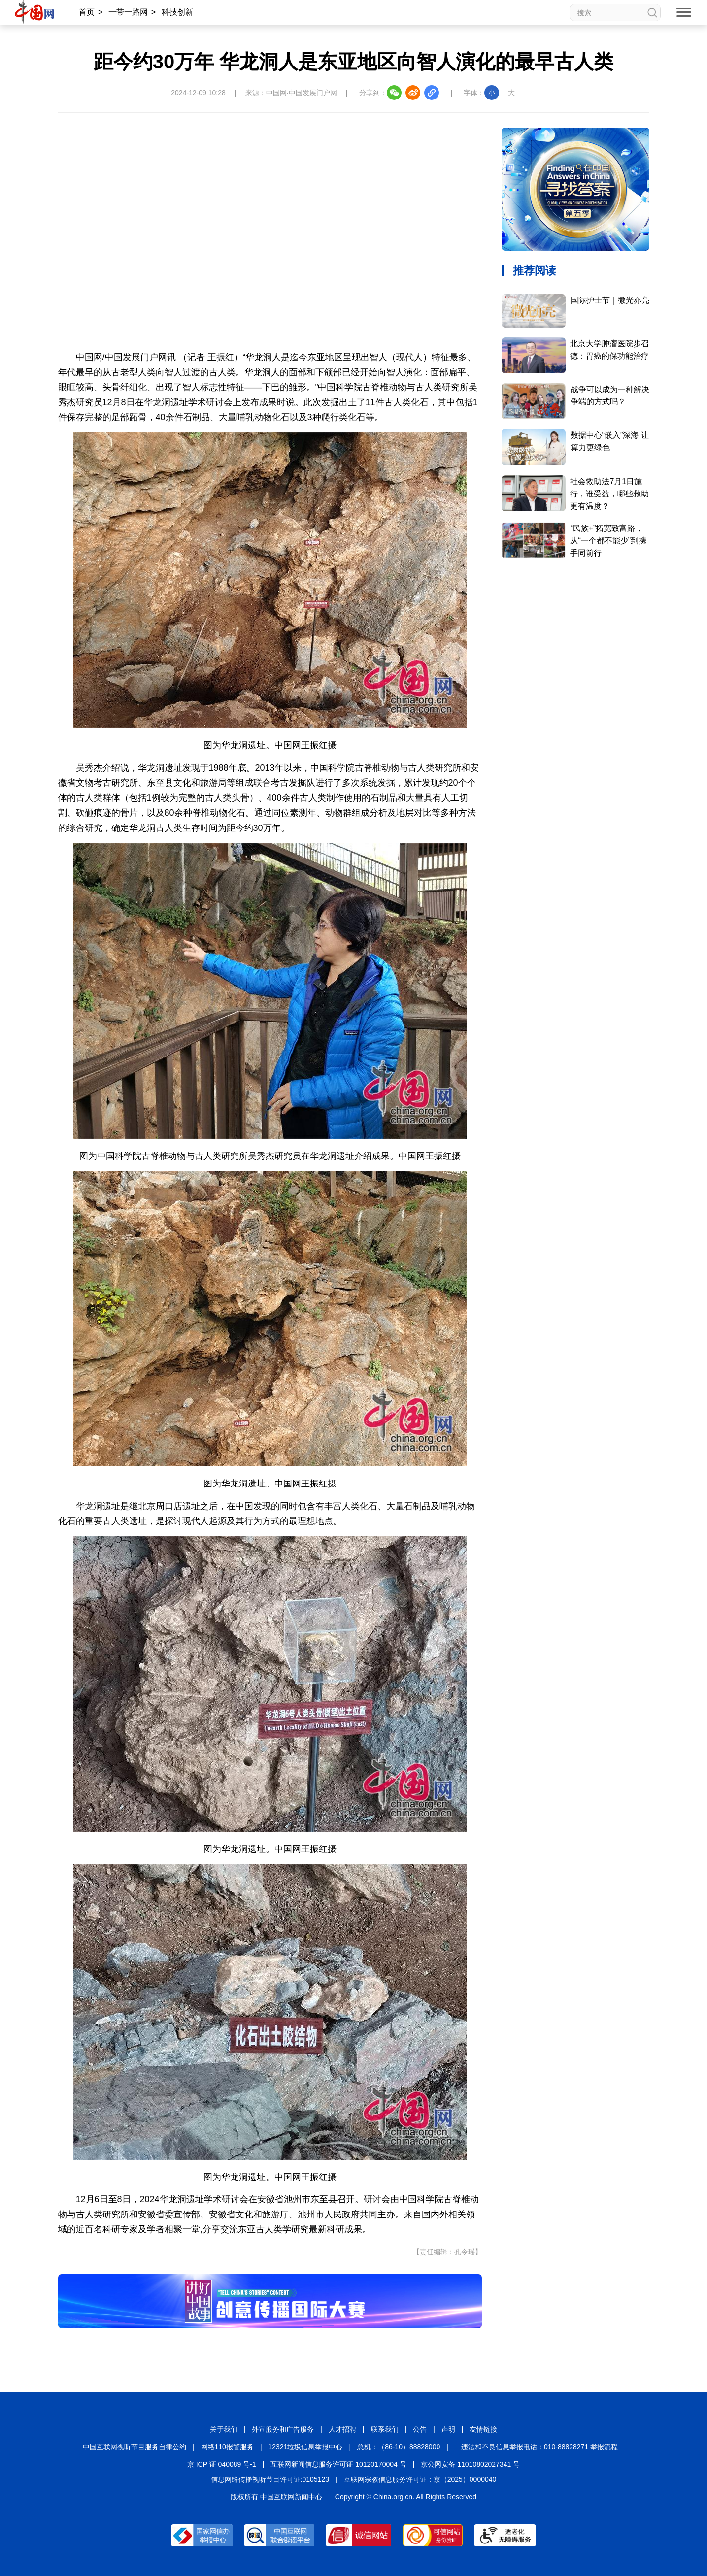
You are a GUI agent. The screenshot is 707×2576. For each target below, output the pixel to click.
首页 (87, 12)
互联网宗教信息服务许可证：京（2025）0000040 (420, 2479)
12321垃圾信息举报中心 (306, 2447)
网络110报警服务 (227, 2447)
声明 (448, 2429)
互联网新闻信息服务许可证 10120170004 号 (338, 2464)
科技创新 (177, 12)
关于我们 (223, 2429)
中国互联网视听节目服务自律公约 (134, 2447)
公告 (420, 2429)
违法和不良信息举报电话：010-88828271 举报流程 (539, 2447)
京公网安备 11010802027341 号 (470, 2464)
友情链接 (483, 2429)
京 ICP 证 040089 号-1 (221, 2464)
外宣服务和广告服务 (283, 2429)
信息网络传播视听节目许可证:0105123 (270, 2479)
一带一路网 (128, 12)
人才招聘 (342, 2429)
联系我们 (385, 2429)
